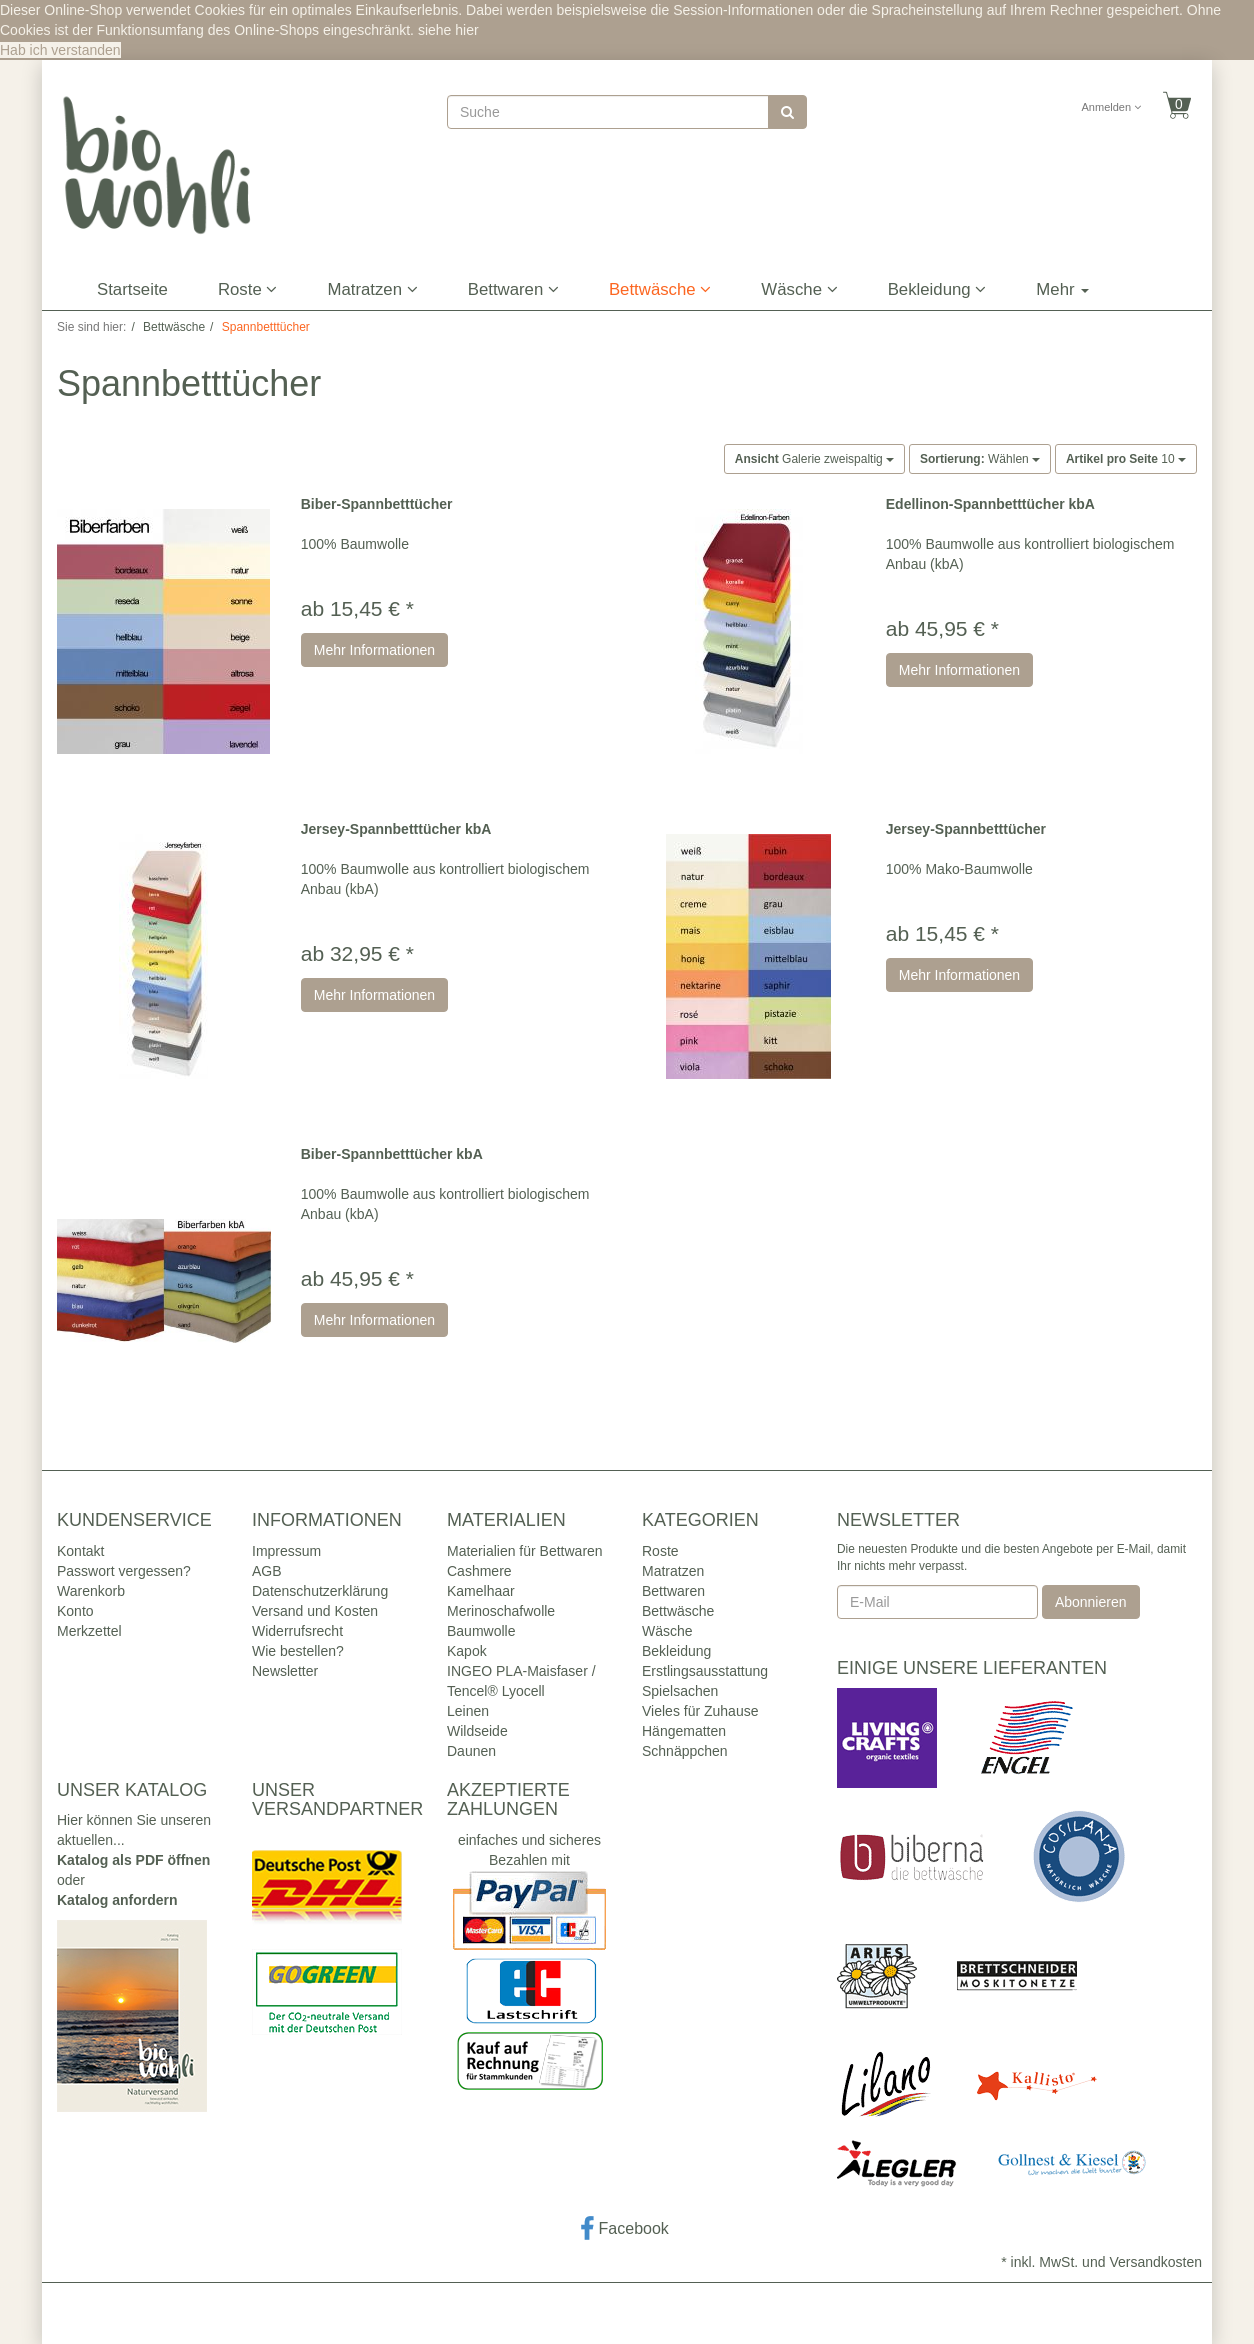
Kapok (467, 1651)
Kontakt (80, 1551)
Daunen (471, 1751)
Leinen (468, 1711)
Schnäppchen (685, 1751)
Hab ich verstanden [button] (60, 50)
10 (1126, 459)
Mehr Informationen (374, 650)
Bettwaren (513, 289)
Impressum (286, 1551)
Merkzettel (89, 1631)
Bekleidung (937, 289)
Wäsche (799, 289)
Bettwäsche (660, 289)
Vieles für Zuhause (700, 1711)
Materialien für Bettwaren (525, 1551)
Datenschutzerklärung (320, 1591)
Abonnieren (1091, 1602)
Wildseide (477, 1731)
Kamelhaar (481, 1591)
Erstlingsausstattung (705, 1671)
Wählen (980, 459)
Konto (75, 1611)
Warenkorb (91, 1591)
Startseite (132, 289)
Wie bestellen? (298, 1651)
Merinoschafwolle (501, 1611)
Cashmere (479, 1571)
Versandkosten (1155, 2262)
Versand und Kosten (315, 1611)
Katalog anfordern (117, 1900)
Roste (248, 289)
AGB (267, 1571)
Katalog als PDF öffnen (133, 1860)
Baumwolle (481, 1631)
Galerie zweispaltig (814, 459)
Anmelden (1112, 107)
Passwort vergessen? (124, 1571)
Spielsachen (680, 1691)
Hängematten (684, 1731)
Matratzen (372, 289)
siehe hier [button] (448, 30)
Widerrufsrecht (297, 1631)
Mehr (1062, 289)
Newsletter (285, 1671)
